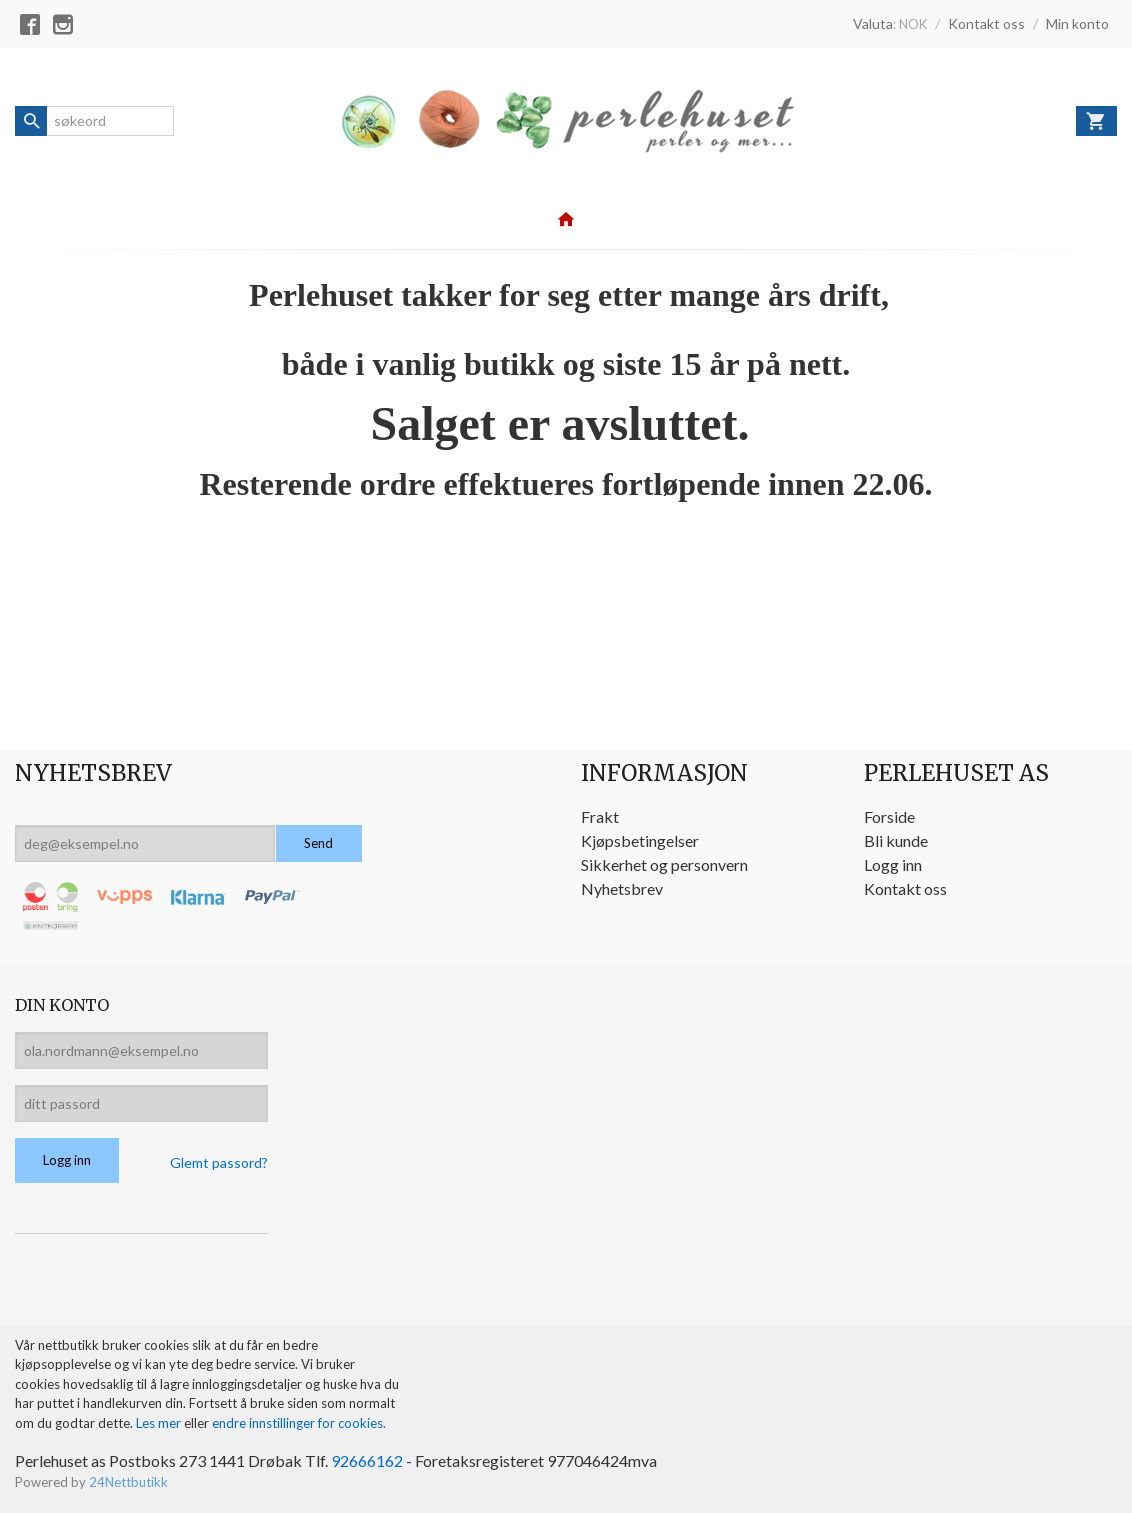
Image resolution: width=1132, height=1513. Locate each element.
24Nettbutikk (128, 1482)
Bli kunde (896, 840)
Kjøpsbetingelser (640, 840)
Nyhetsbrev (622, 888)
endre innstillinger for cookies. (299, 1423)
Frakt (600, 816)
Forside (889, 816)
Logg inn (893, 864)
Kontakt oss (905, 888)
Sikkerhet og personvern (664, 864)
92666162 (367, 1460)
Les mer (160, 1423)
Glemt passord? (219, 1162)
